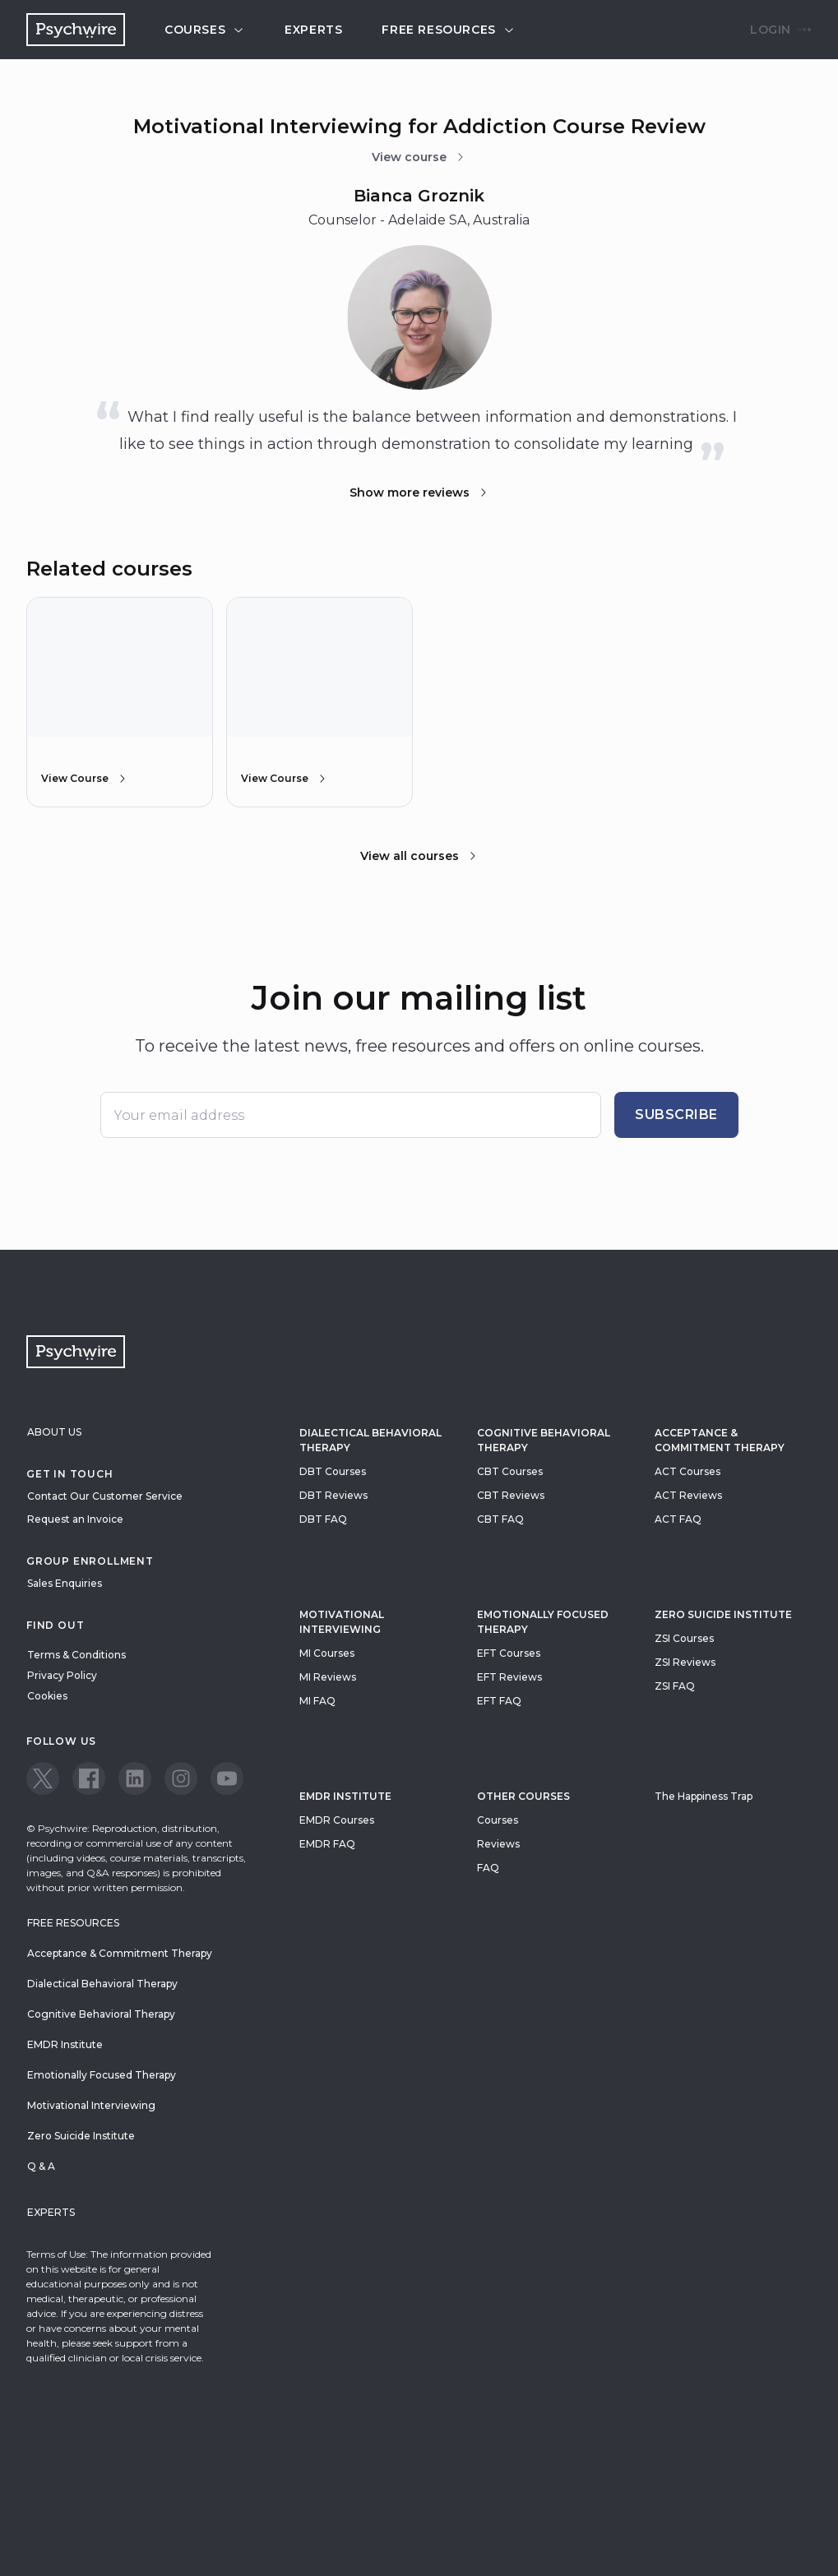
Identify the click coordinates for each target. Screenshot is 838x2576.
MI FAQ (317, 1701)
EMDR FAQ (327, 1844)
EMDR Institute (345, 1796)
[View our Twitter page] (42, 1778)
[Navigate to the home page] (75, 29)
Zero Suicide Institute (81, 2136)
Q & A (41, 2166)
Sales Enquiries (64, 1583)
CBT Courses (510, 1471)
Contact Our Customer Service (105, 1496)
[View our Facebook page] (88, 1778)
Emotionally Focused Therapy (543, 1621)
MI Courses (326, 1653)
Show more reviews (419, 492)
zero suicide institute (723, 1614)
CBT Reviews (510, 1495)
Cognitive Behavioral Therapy (543, 1440)
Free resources (448, 29)
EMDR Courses (336, 1820)
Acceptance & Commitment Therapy (720, 1440)
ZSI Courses (684, 1638)
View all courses (419, 856)
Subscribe (676, 1114)
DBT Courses (332, 1471)
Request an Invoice (75, 1519)
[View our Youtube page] (227, 1778)
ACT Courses (687, 1471)
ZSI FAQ (675, 1686)
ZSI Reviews (685, 1662)
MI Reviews (327, 1677)
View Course (84, 778)
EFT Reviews (509, 1677)
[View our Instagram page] (180, 1778)
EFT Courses (508, 1653)
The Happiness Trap (703, 1796)
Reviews (498, 1844)
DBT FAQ (323, 1519)
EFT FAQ (499, 1701)
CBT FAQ (500, 1519)
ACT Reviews (688, 1495)
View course (419, 157)
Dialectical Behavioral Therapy (370, 1440)
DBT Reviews (333, 1495)
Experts (313, 29)
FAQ (488, 1867)
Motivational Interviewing (341, 1621)
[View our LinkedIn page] (134, 1778)
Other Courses (523, 1796)
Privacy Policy (62, 1675)
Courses (204, 29)
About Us (54, 1432)
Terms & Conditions (76, 1655)
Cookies (47, 1696)
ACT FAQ (678, 1519)
